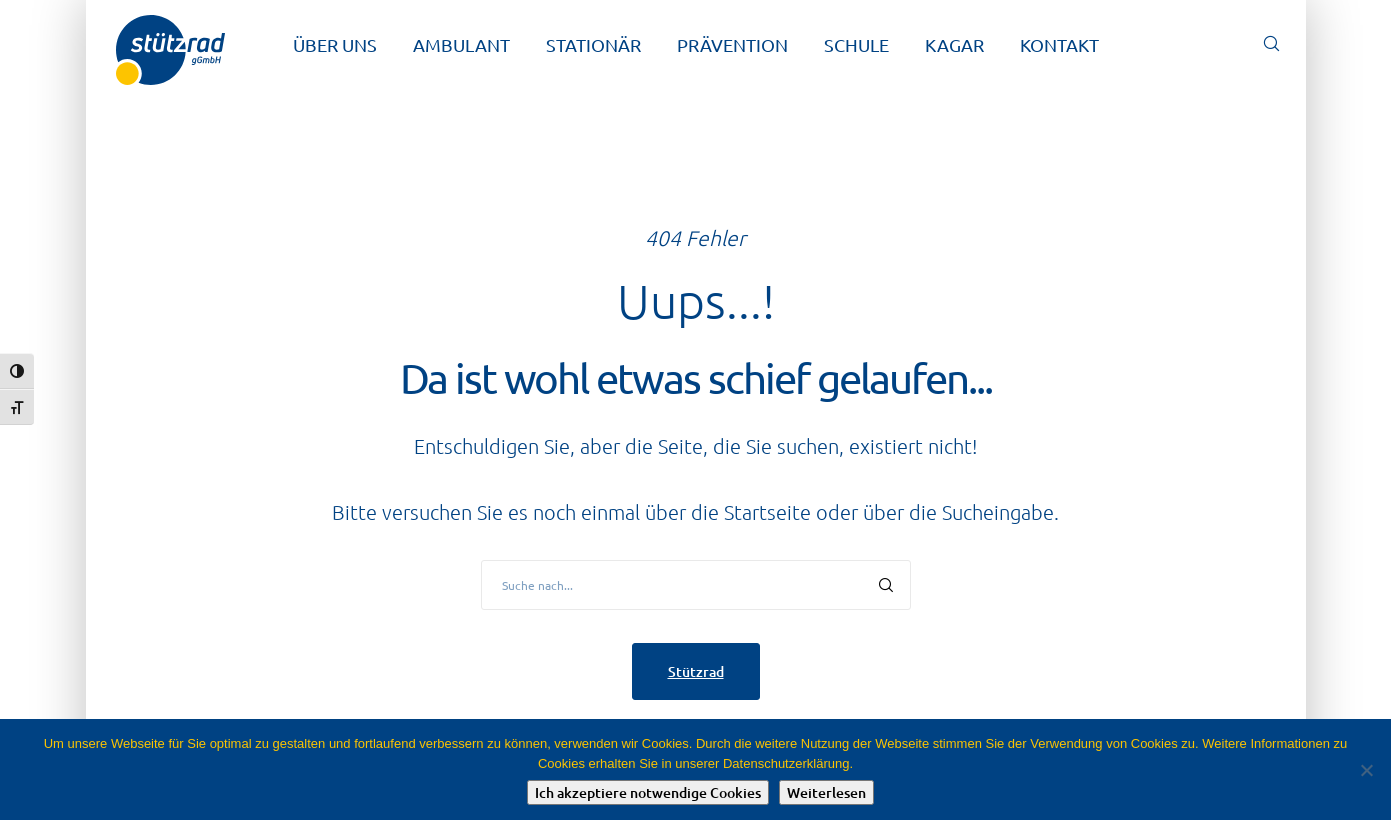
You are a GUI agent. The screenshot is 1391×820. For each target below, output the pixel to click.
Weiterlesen (826, 792)
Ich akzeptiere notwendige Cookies (648, 792)
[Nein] (1366, 770)
